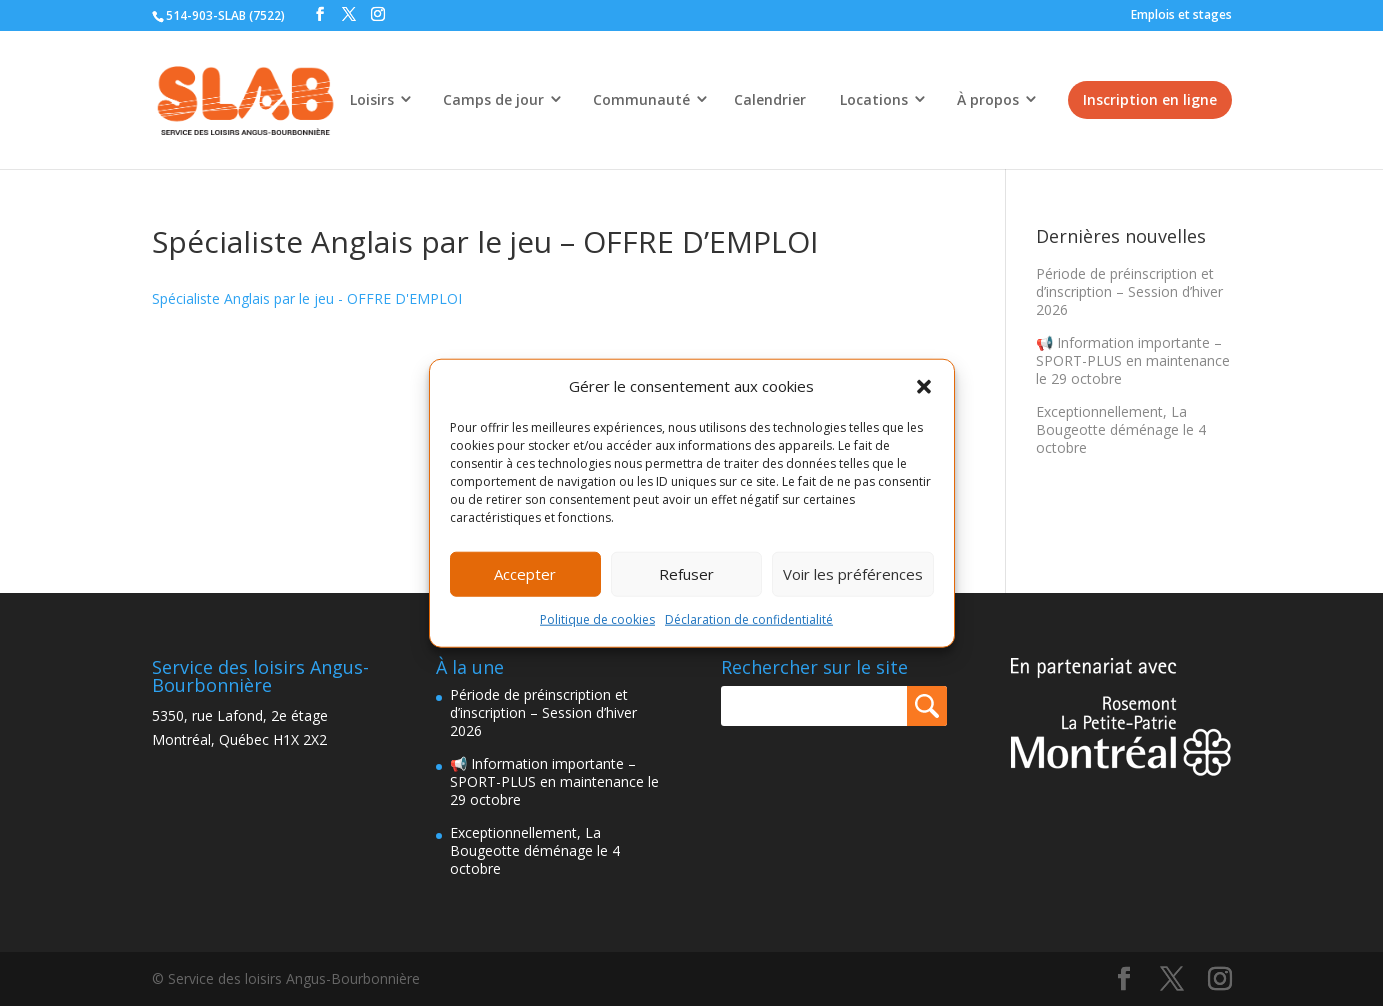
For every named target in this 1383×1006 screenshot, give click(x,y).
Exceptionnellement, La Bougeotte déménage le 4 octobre (1121, 429)
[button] (924, 387)
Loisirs (372, 99)
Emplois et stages (1181, 14)
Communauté (641, 99)
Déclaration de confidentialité (749, 619)
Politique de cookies (597, 619)
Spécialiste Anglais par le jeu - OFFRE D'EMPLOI (307, 298)
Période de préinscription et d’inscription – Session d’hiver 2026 (1129, 291)
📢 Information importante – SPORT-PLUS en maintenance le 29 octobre (1133, 360)
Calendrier (770, 99)
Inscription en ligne (1150, 99)
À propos (988, 99)
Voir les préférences (853, 574)
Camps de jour (493, 99)
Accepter (525, 574)
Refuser (686, 574)
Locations (874, 99)
